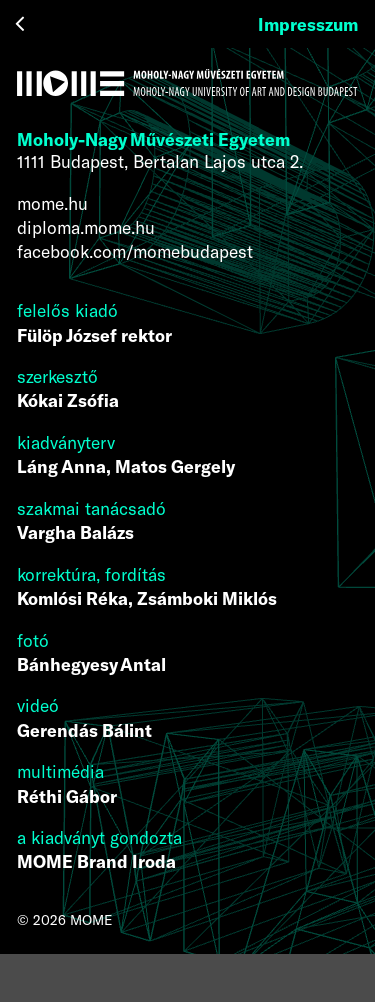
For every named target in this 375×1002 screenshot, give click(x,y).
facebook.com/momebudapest (135, 251)
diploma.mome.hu (86, 227)
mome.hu (52, 203)
